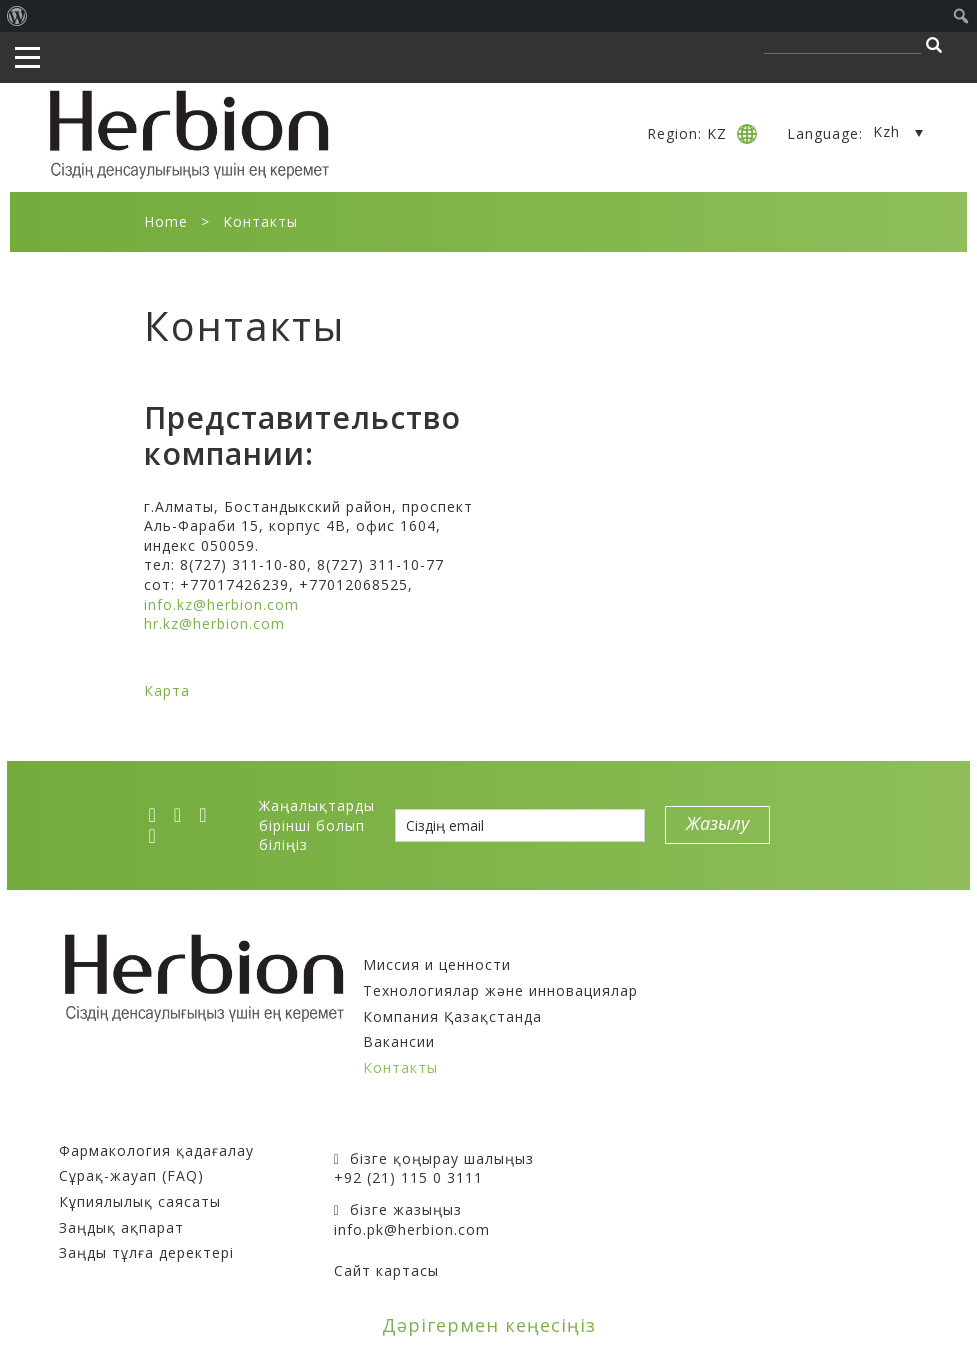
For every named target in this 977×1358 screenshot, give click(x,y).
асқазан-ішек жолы (717, 958)
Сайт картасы (386, 1270)
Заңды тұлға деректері (146, 1252)
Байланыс (373, 1124)
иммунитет (848, 958)
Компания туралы (436, 939)
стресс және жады (713, 1017)
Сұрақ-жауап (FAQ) (131, 1175)
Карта (167, 690)
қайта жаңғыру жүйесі (730, 998)
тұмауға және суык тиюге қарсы (770, 978)
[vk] (209, 815)
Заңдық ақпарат (121, 1227)
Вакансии (399, 1041)
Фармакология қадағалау (156, 1150)
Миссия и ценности (437, 964)
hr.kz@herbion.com (214, 623)
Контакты (400, 1067)
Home (166, 221)
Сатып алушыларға (138, 1124)
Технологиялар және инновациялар (500, 990)
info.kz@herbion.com (221, 604)
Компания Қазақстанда (452, 1016)
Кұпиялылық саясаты (140, 1201)
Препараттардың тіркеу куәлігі (768, 939)
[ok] (159, 836)
